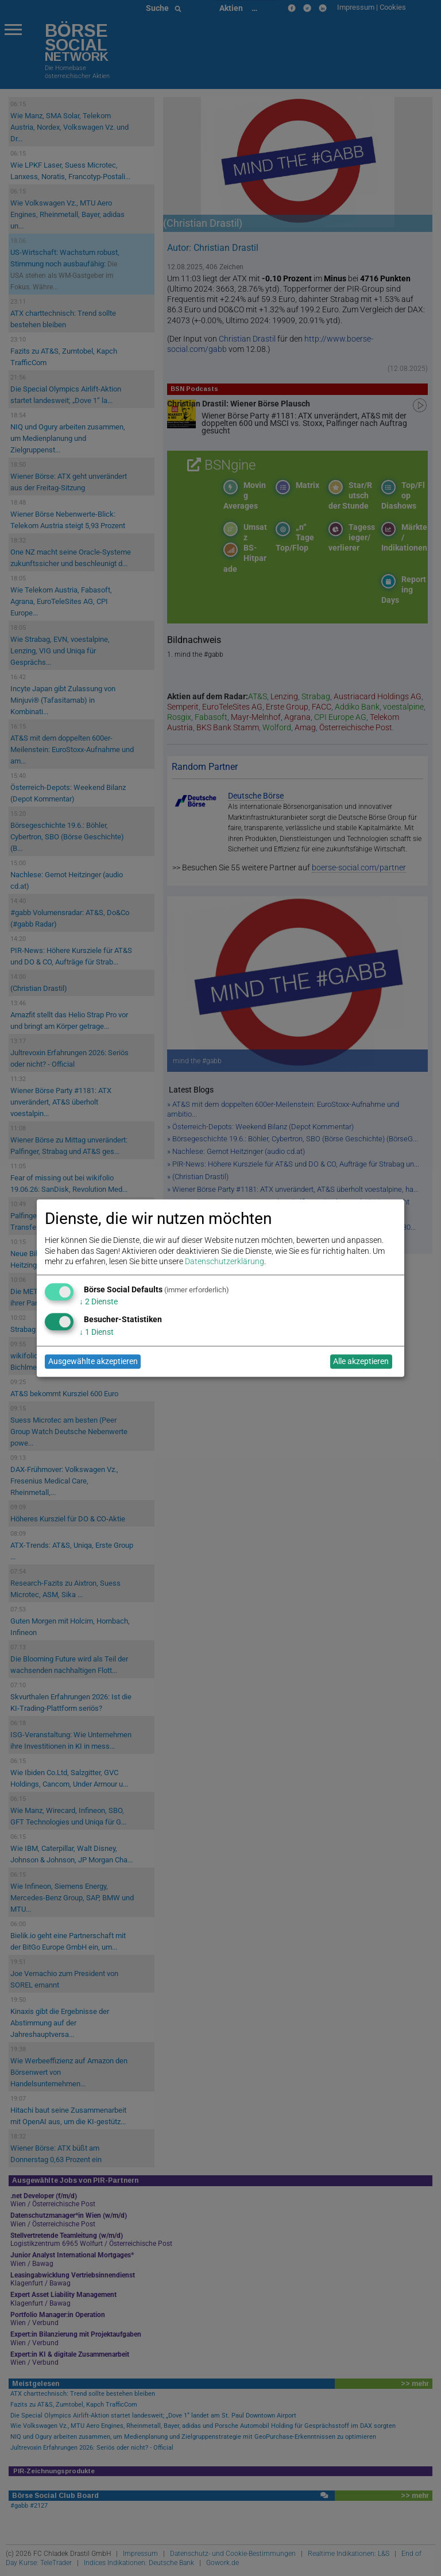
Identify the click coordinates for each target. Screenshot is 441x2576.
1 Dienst (96, 1332)
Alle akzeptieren (361, 1361)
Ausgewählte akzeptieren (93, 1361)
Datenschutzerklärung (224, 1261)
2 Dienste (98, 1302)
